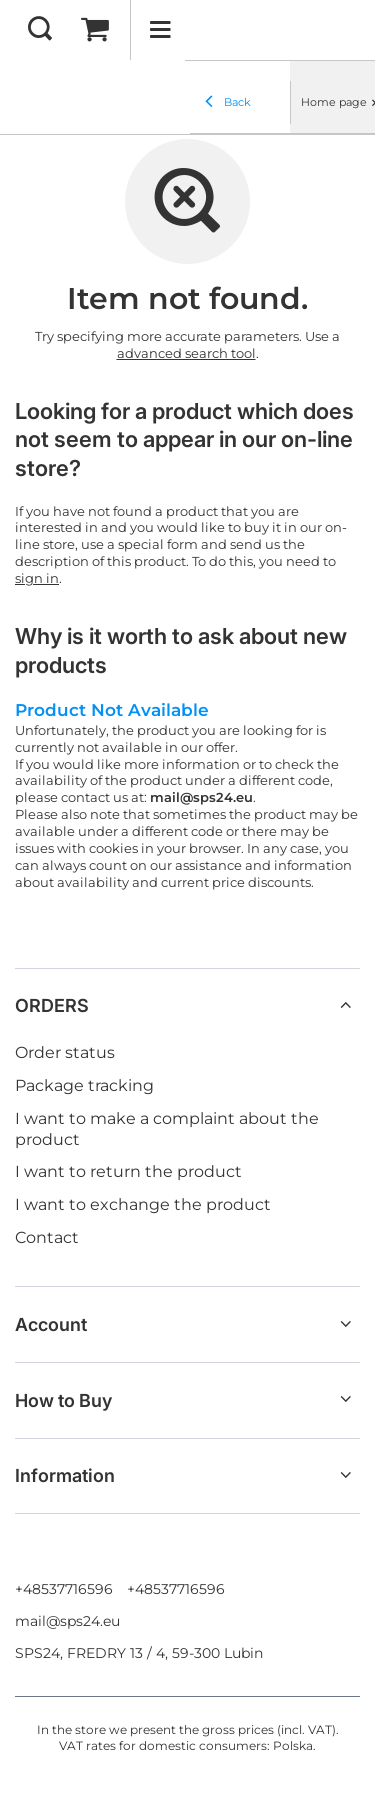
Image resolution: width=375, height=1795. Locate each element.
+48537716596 (64, 1589)
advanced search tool (186, 353)
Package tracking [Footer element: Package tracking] (84, 1085)
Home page (334, 102)
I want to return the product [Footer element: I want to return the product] (128, 1171)
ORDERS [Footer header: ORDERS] (52, 1005)
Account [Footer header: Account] (51, 1324)
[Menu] (160, 30)
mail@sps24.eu (67, 1621)
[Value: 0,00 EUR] (95, 30)
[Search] (40, 30)
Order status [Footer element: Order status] (65, 1052)
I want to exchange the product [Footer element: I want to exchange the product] (143, 1204)
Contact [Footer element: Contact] (47, 1237)
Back (228, 103)
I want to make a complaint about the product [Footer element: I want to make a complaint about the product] (167, 1129)
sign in (37, 578)
